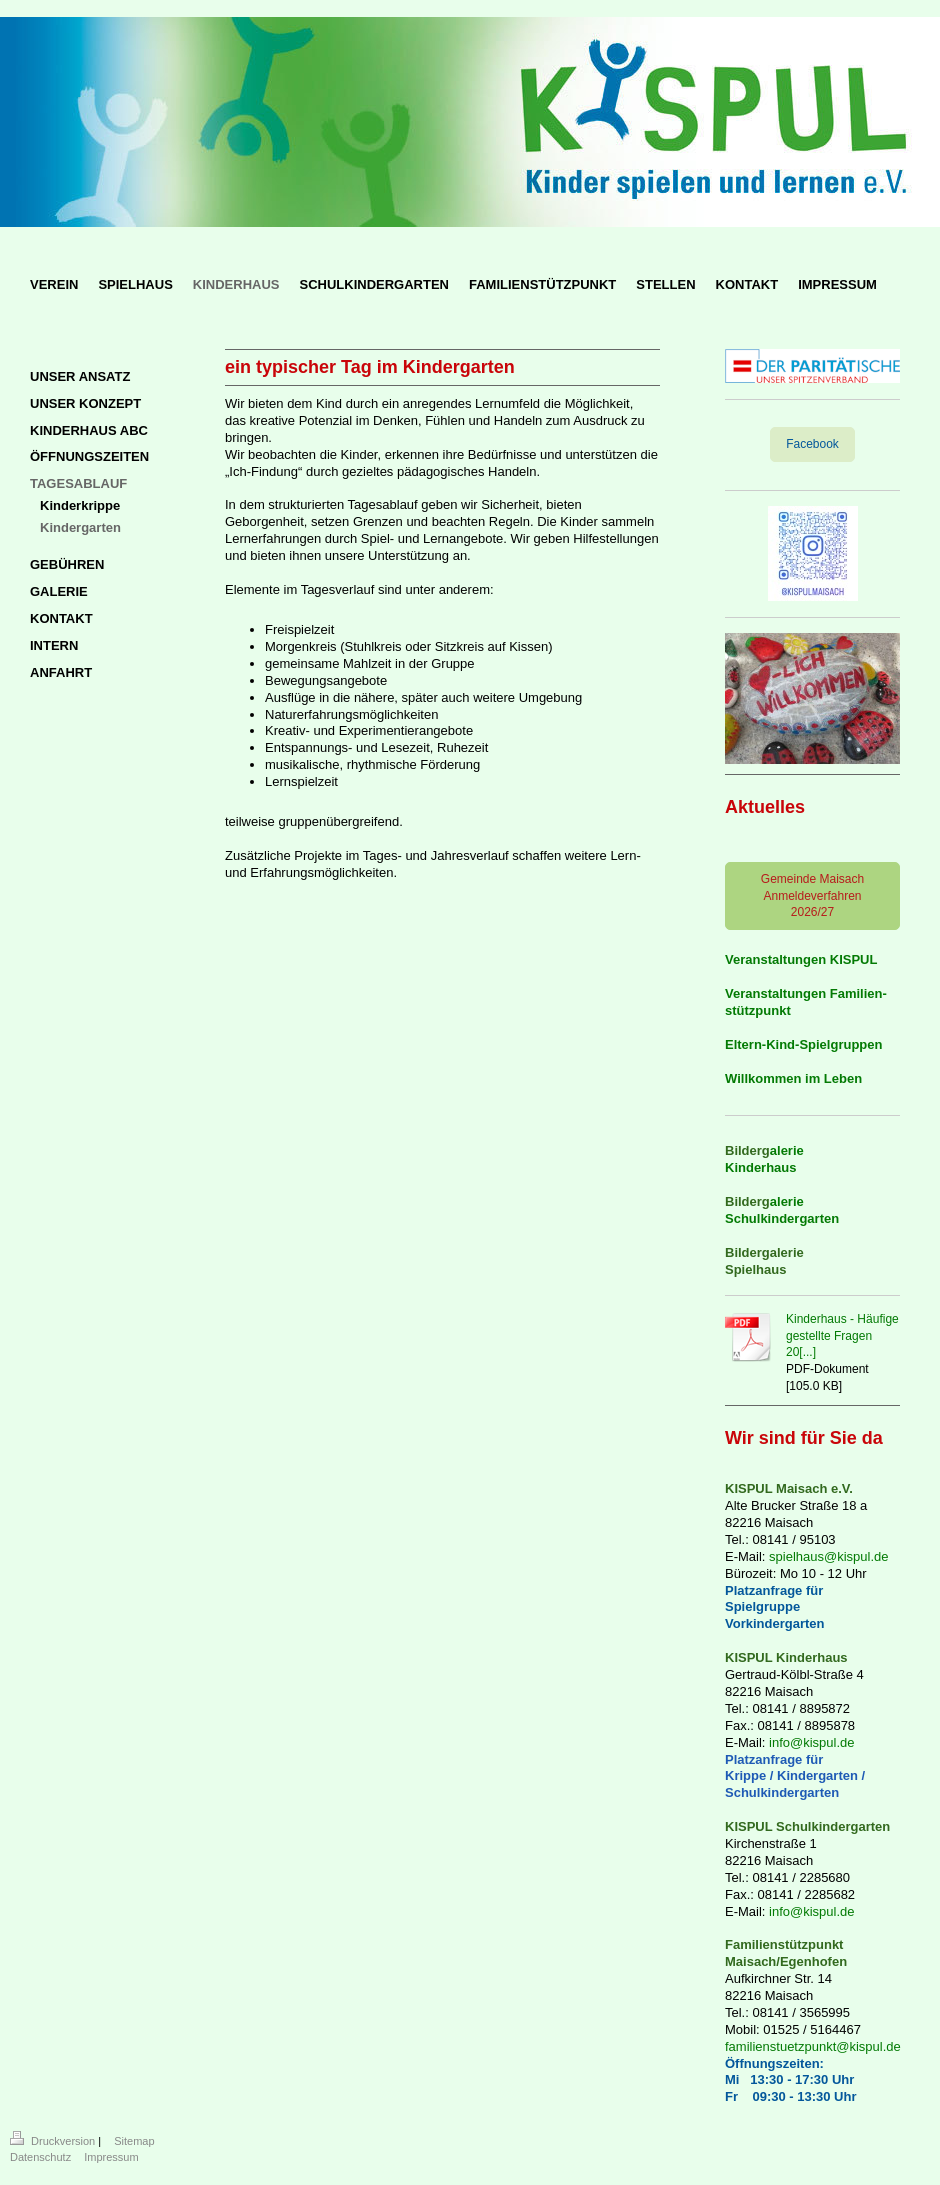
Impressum (111, 2157)
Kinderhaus (761, 1167)
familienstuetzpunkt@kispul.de (813, 2046)
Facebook (812, 444)
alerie (787, 1150)
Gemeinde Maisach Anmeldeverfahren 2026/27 (812, 896)
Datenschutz (40, 2157)
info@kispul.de (811, 1742)
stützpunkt (758, 1010)
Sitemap (134, 2141)
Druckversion (54, 2141)
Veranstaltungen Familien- (806, 993)
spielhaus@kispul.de (828, 1556)
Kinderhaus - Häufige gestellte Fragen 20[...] (842, 1336)
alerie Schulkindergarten (782, 1210)
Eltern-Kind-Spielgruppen (803, 1044)
